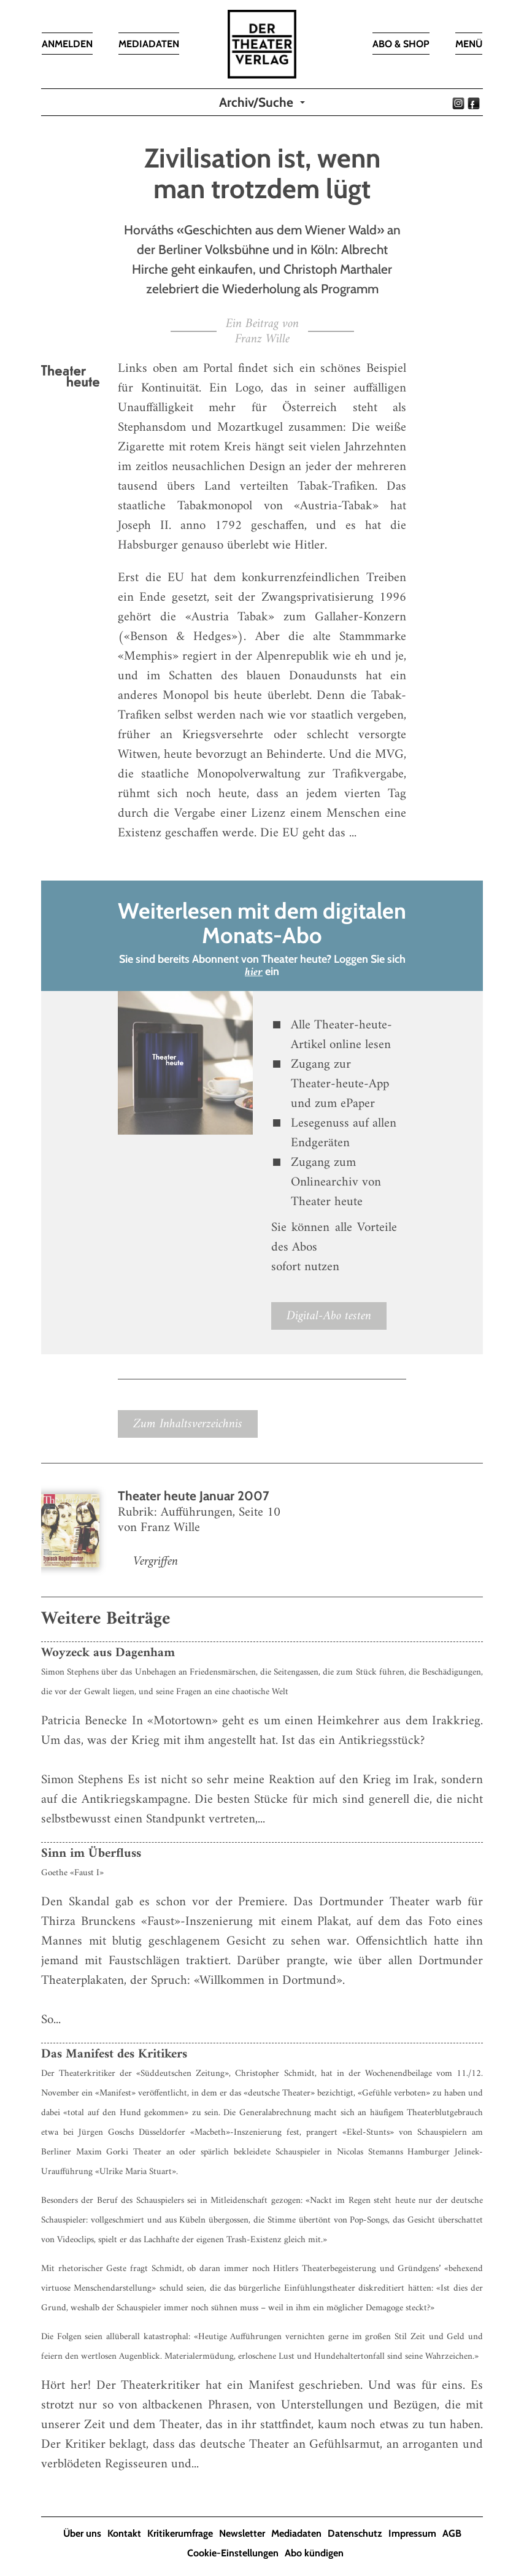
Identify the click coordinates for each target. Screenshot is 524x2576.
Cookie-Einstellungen (233, 2553)
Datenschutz (355, 2533)
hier (254, 972)
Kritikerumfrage (180, 2533)
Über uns (82, 2533)
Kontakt (124, 2533)
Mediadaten (296, 2533)
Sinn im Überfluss (91, 1853)
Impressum (412, 2533)
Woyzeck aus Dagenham (108, 1652)
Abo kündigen (314, 2553)
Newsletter (242, 2533)
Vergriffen (155, 1561)
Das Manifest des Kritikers (114, 2054)
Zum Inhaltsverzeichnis (187, 1424)
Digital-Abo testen (329, 1316)
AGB (451, 2533)
